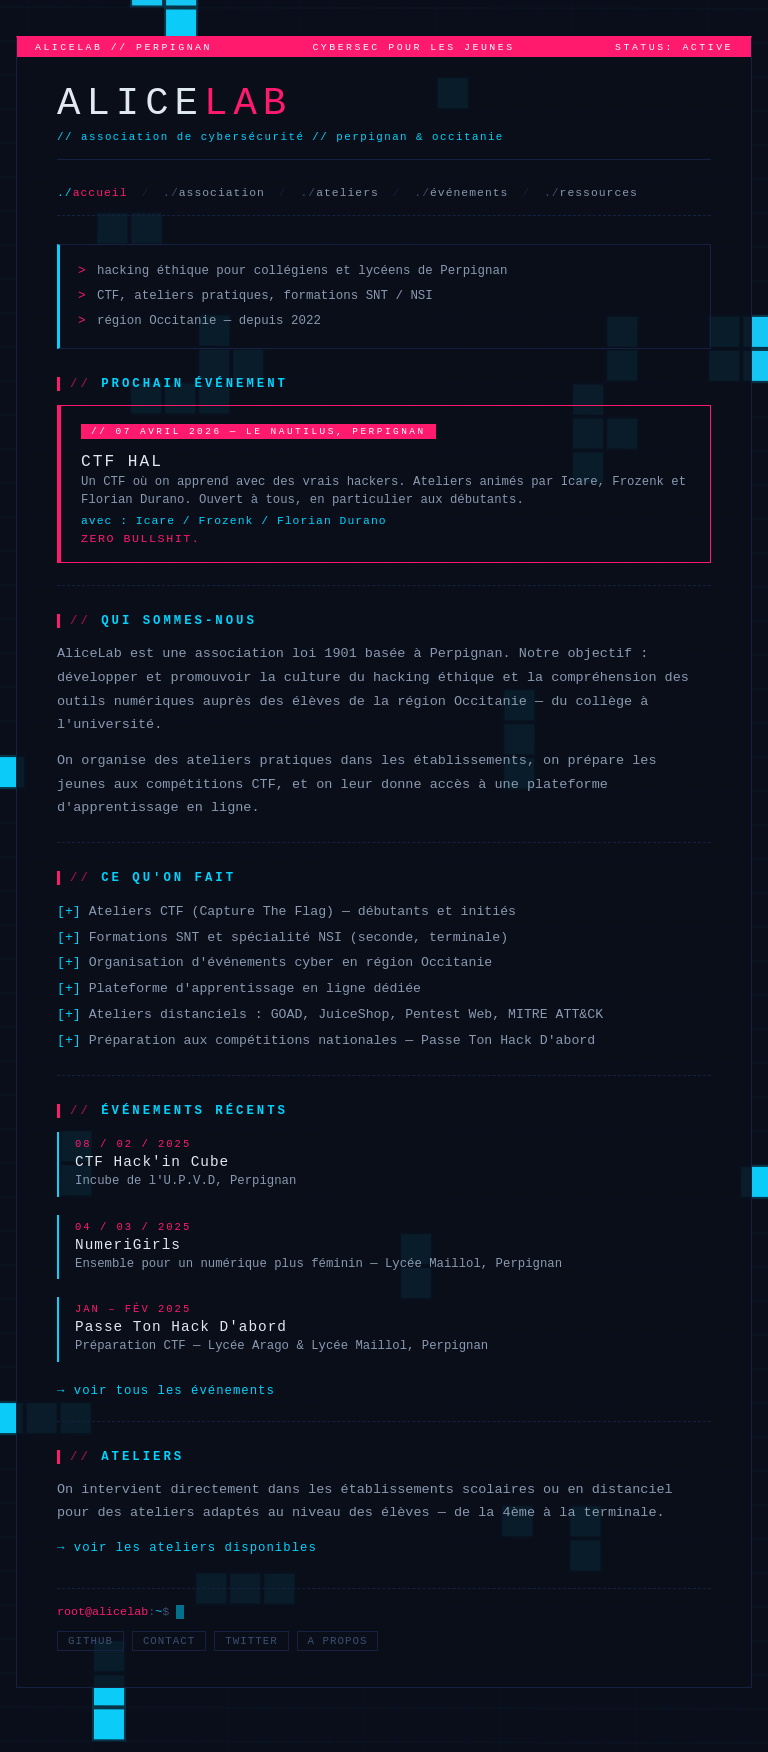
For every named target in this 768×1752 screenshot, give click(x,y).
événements (469, 193)
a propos (338, 1641)
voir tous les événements (174, 1391)
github (90, 1641)
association (222, 193)
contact (169, 1641)
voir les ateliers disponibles (195, 1548)
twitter (251, 1641)
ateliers (347, 193)
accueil (100, 193)
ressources (599, 193)
